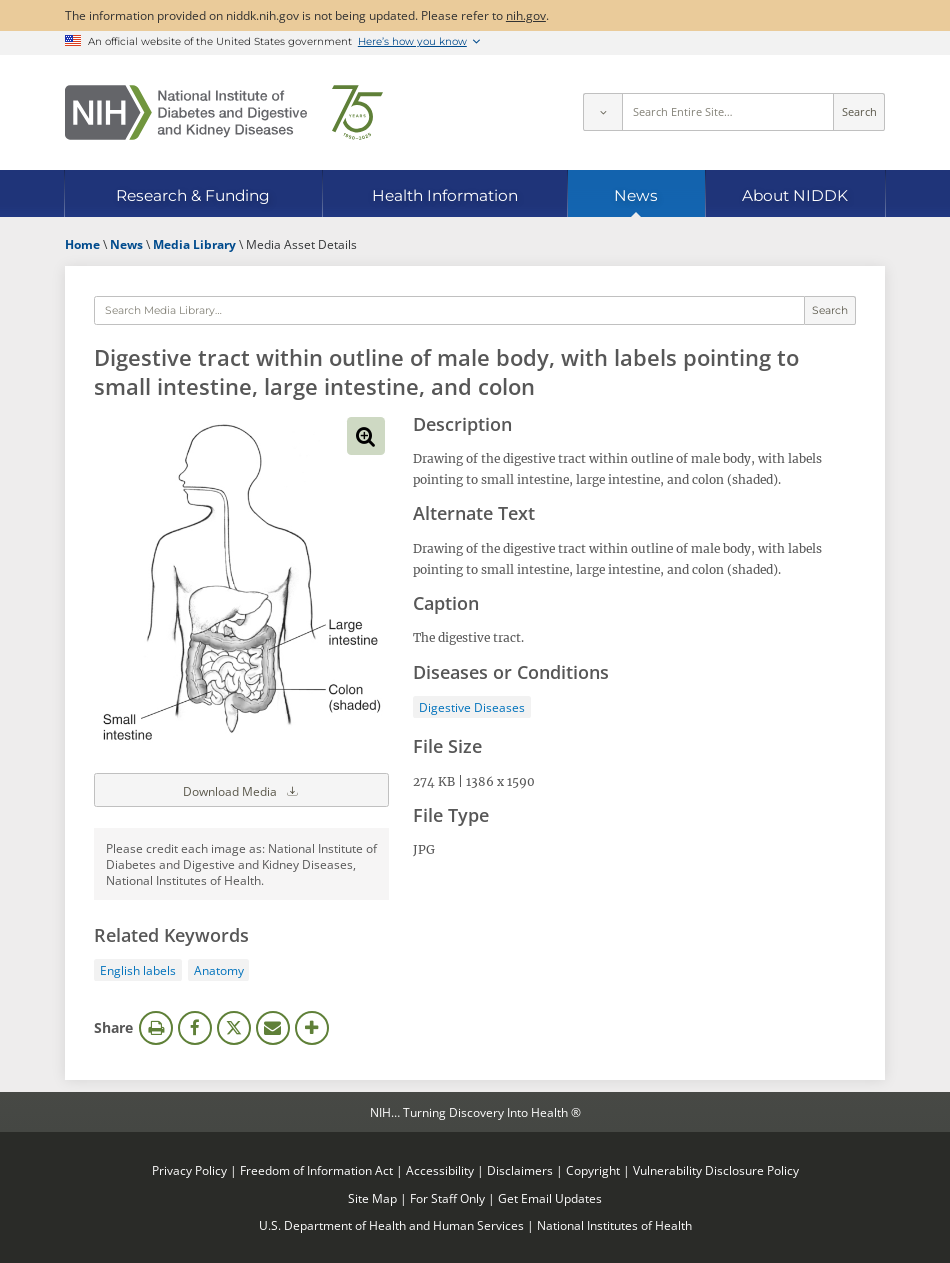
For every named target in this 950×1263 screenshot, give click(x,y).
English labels (138, 970)
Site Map (372, 1198)
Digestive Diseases (472, 707)
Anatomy (219, 970)
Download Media (242, 790)
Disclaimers (520, 1170)
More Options (312, 1028)
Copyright (593, 1170)
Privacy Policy (189, 1170)
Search (859, 112)
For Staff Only (447, 1198)
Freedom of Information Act (316, 1170)
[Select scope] (602, 112)
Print (156, 1028)
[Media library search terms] (449, 311)
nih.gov (526, 15)
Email (273, 1028)
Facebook (195, 1028)
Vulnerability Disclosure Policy (716, 1170)
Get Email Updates (550, 1198)
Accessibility (440, 1170)
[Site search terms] (728, 112)
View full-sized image (366, 436)
